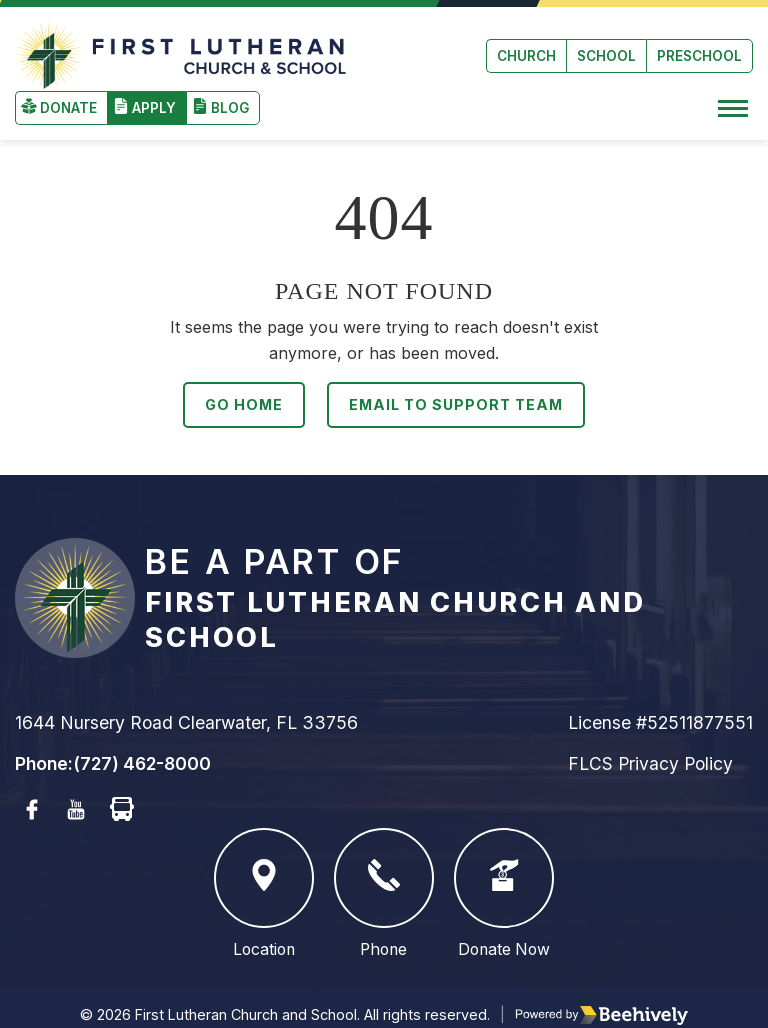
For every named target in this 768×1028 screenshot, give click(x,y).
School (606, 48)
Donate (68, 92)
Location (264, 878)
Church (526, 48)
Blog (230, 92)
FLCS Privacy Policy (651, 747)
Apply (154, 92)
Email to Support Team (456, 388)
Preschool (699, 48)
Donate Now (504, 878)
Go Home (242, 388)
